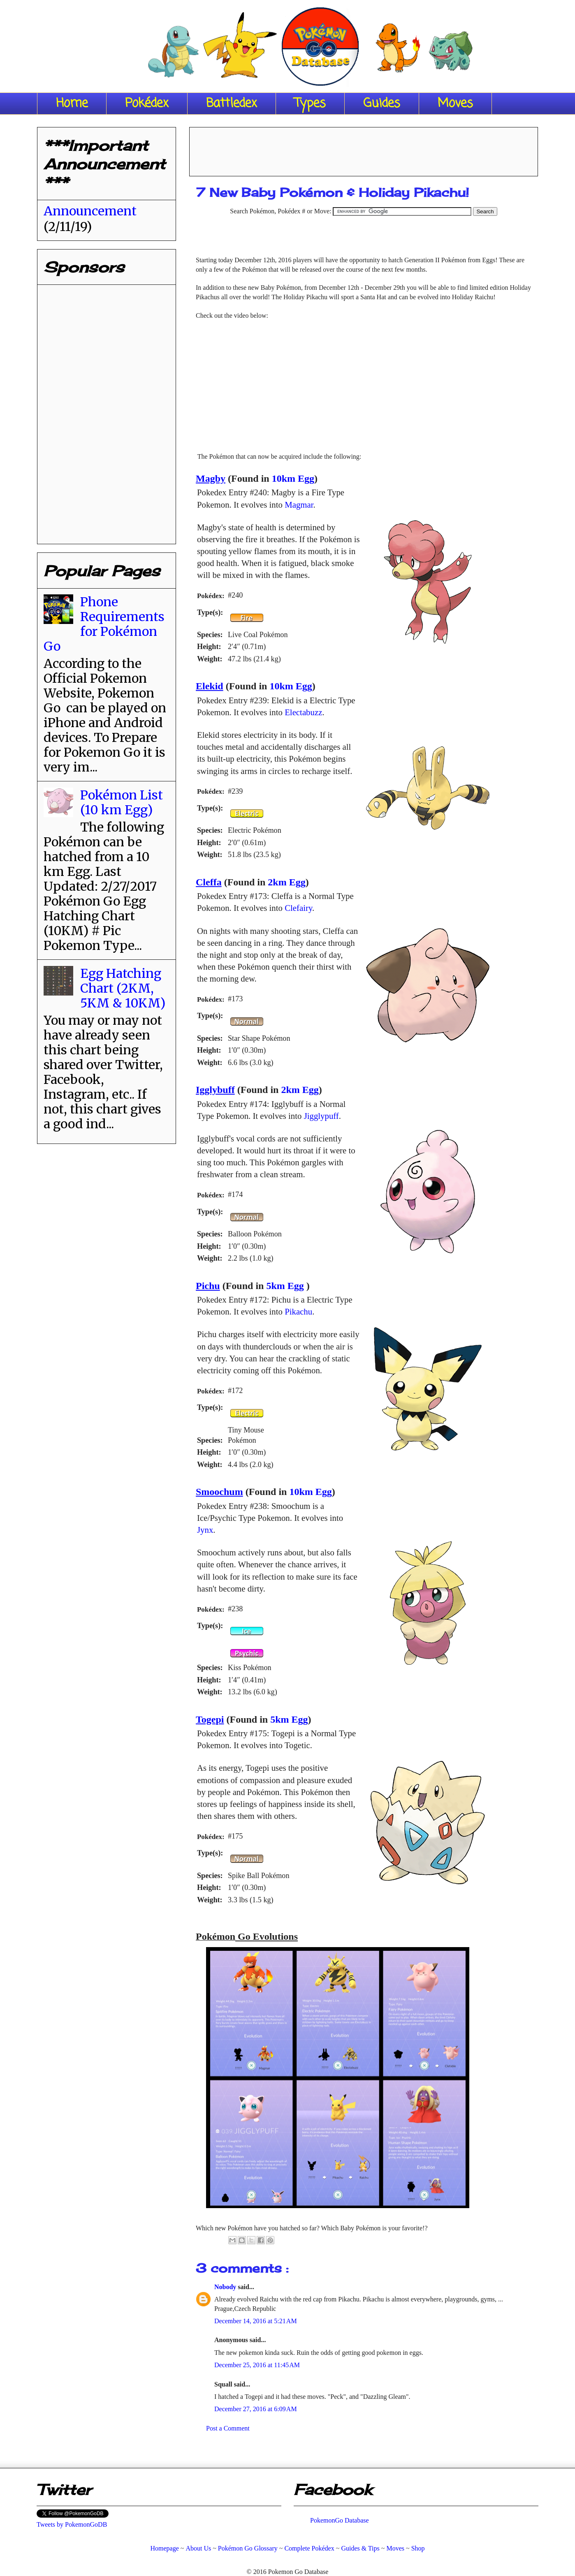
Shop (418, 2548)
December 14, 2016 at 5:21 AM (255, 2320)
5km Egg (285, 1285)
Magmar (299, 504)
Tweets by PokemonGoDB (72, 2524)
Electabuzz (303, 712)
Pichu (208, 1285)
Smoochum (219, 1491)
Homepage (164, 2548)
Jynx (205, 1529)
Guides (381, 103)
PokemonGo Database (339, 2520)
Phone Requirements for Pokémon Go (104, 624)
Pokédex (147, 103)
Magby (210, 478)
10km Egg (293, 478)
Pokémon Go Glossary (248, 2548)
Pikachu (298, 1311)
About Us (198, 2548)
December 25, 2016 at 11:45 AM (257, 2364)
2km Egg (286, 882)
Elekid (209, 686)
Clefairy (298, 908)
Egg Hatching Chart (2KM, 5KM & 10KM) (122, 988)
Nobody (226, 2286)
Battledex (231, 103)
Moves (455, 103)
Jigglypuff (321, 1116)
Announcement (90, 211)
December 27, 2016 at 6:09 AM (255, 2408)
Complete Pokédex (309, 2548)
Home (72, 103)
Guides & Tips (360, 2548)
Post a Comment (228, 2428)
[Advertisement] (363, 148)
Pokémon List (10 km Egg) (121, 802)
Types (310, 103)
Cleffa (209, 882)
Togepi (210, 1719)
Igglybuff (215, 1089)
